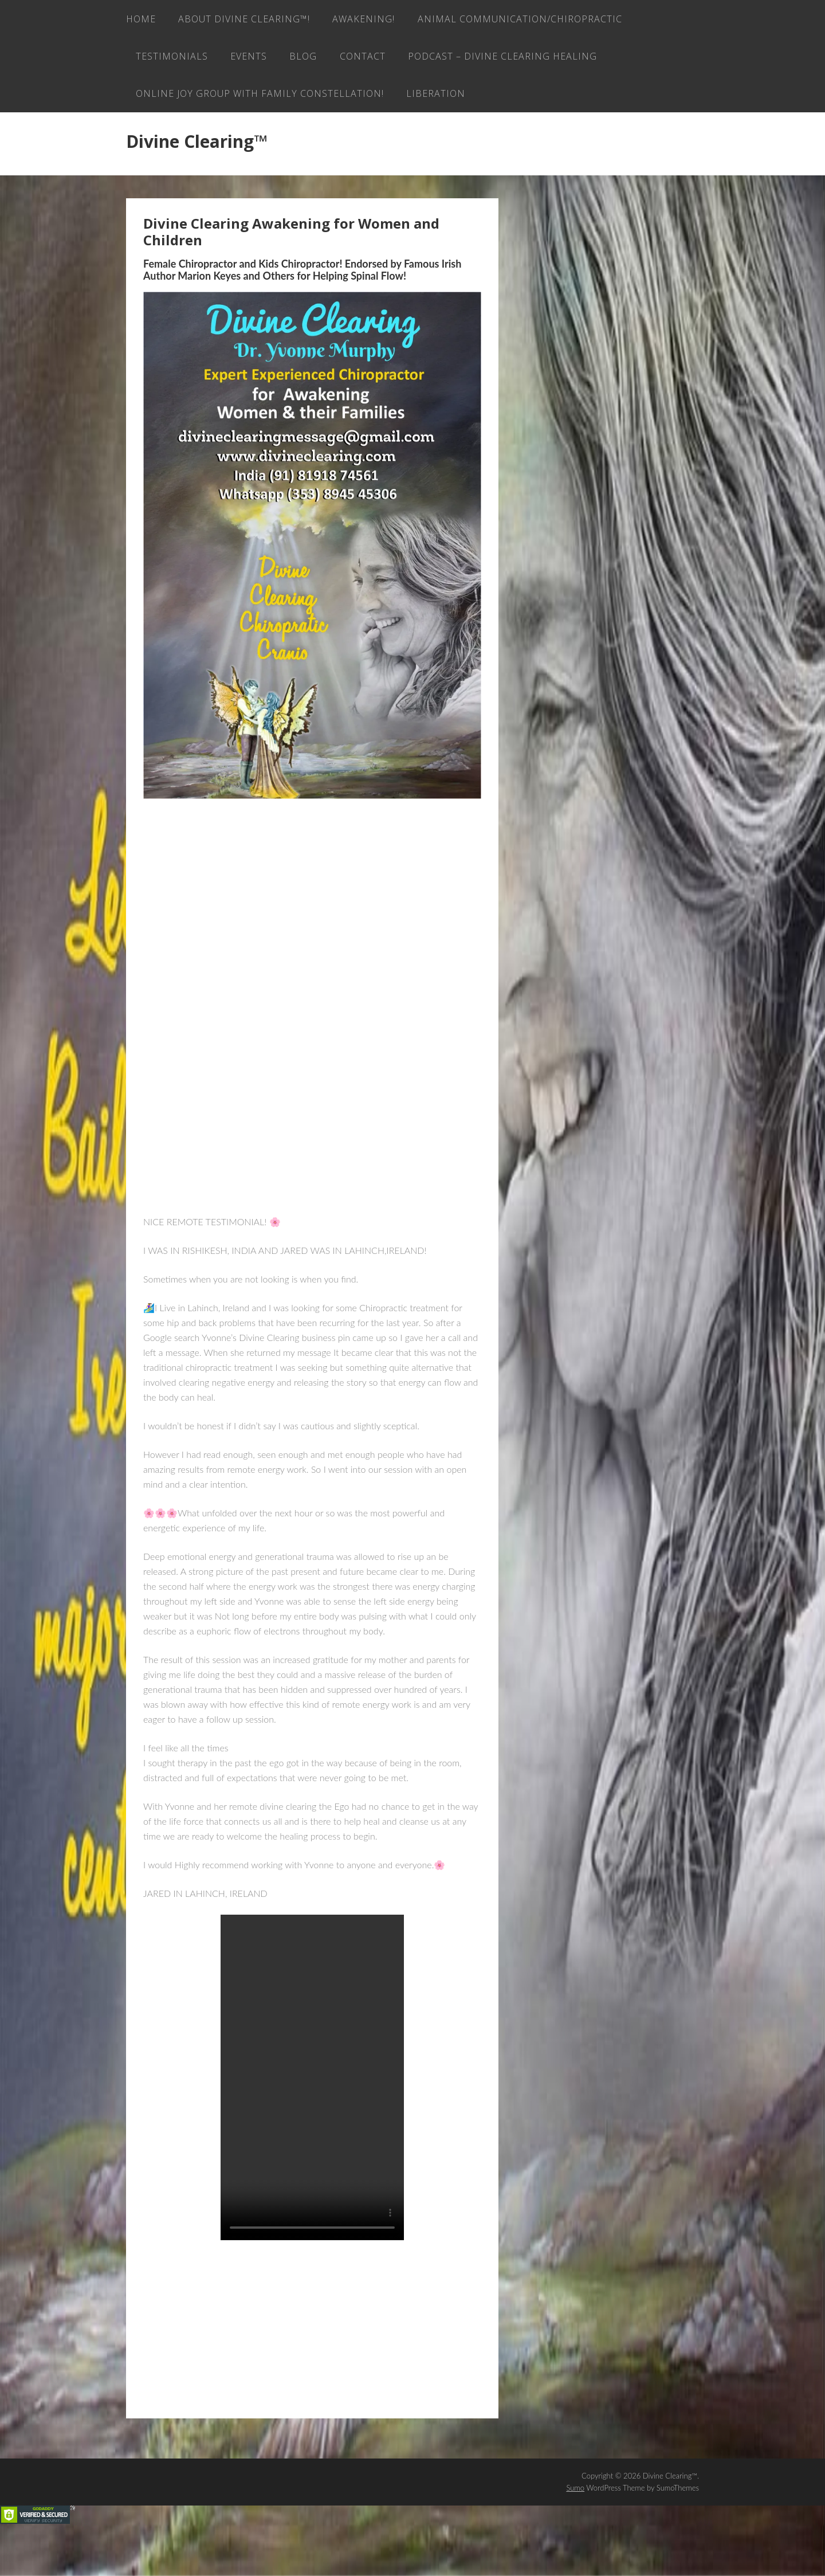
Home (141, 20)
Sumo (575, 2535)
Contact (605, 60)
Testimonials (404, 60)
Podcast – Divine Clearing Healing (232, 100)
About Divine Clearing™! (247, 20)
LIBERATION (167, 140)
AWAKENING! (371, 20)
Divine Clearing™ (196, 189)
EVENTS (484, 60)
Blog (542, 60)
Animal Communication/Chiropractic (240, 60)
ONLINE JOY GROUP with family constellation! (476, 100)
